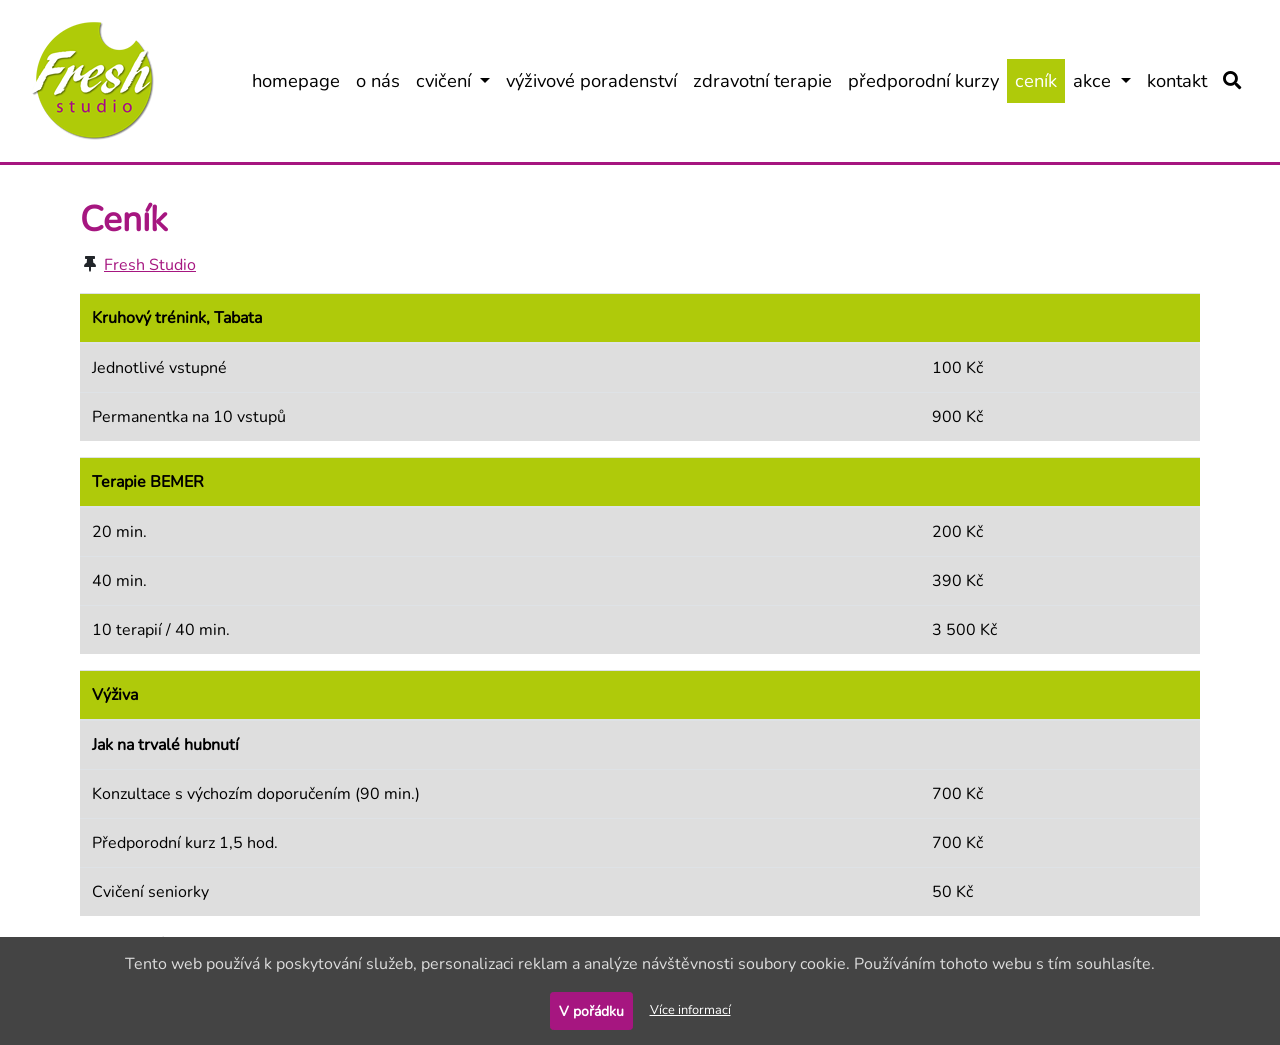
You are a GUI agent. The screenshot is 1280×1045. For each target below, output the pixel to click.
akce (1106, 79)
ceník (1040, 79)
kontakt (1181, 79)
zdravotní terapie (766, 79)
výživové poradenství (595, 79)
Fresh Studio (150, 265)
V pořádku (591, 1011)
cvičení (457, 79)
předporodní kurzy (927, 79)
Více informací (690, 1010)
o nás (382, 79)
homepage (300, 79)
